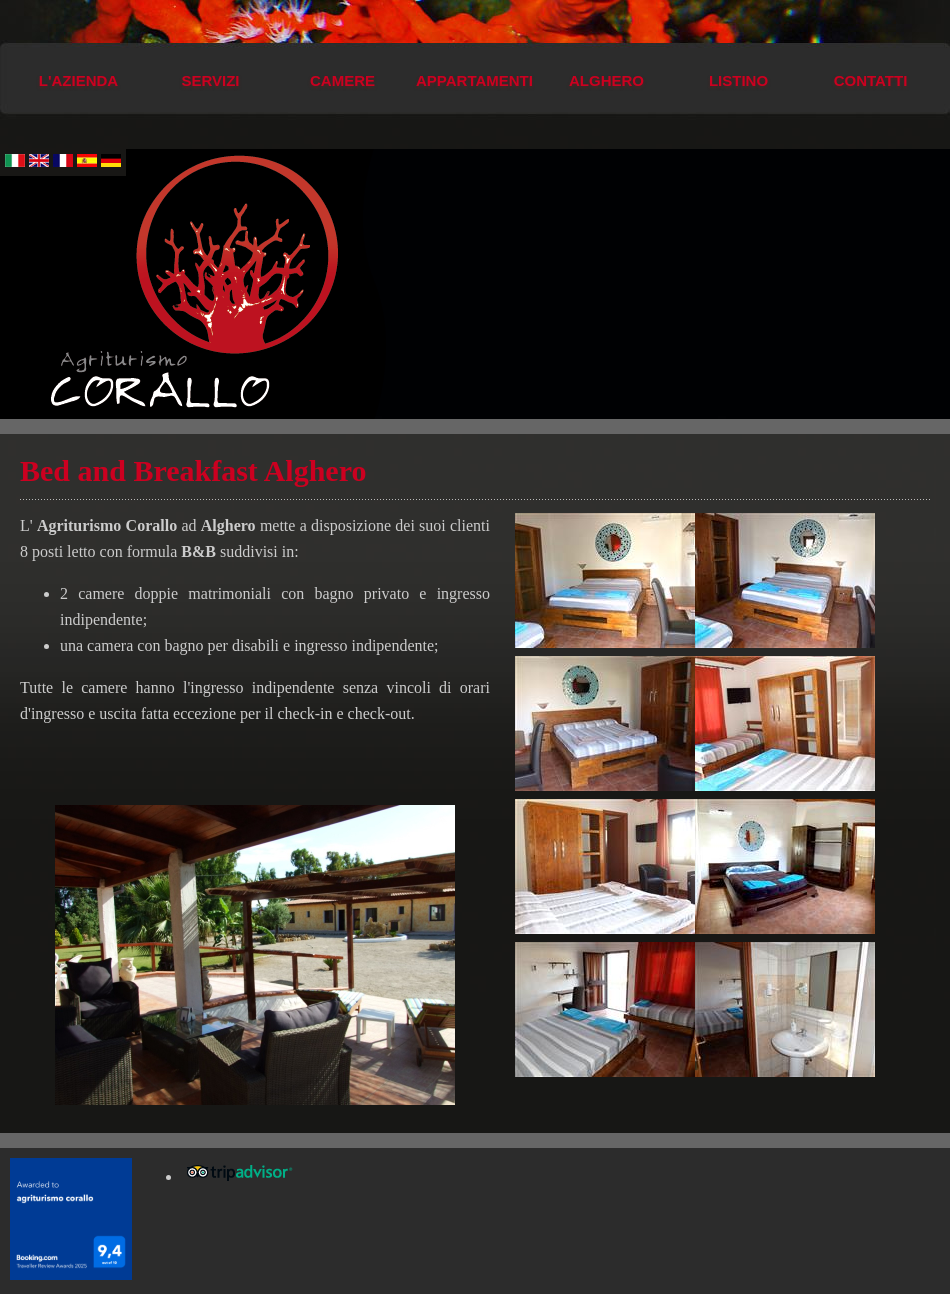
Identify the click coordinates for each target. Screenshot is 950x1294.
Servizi (210, 80)
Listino (738, 80)
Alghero (606, 80)
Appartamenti (474, 80)
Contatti (871, 80)
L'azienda (78, 80)
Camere (342, 80)
